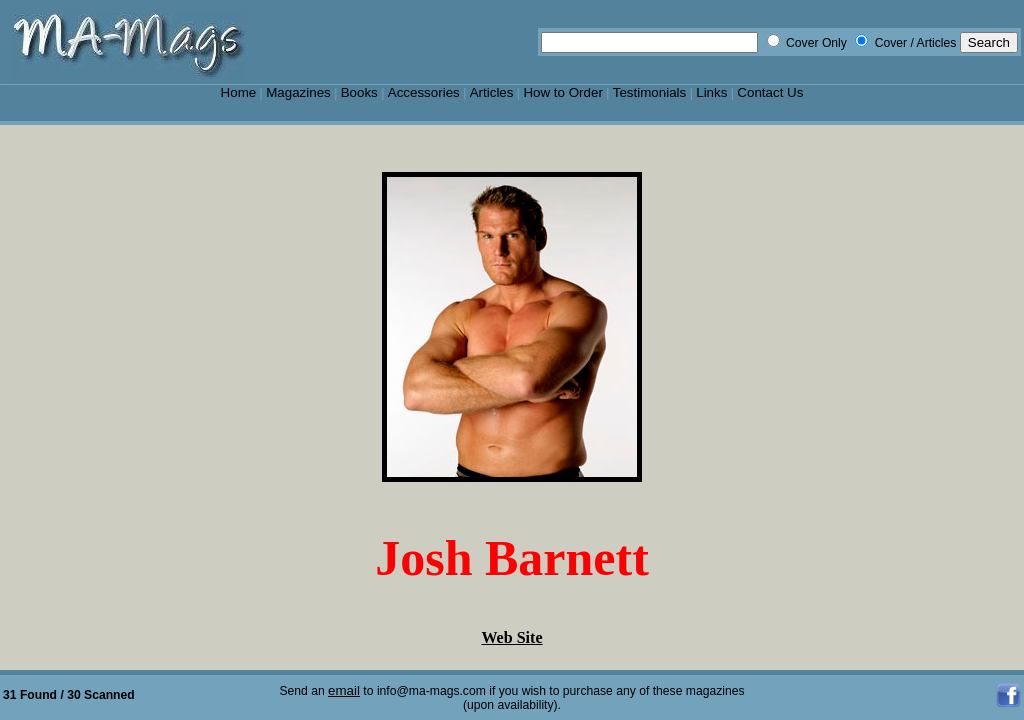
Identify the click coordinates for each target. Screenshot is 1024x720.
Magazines (298, 92)
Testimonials (650, 92)
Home (239, 92)
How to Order (562, 92)
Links (711, 92)
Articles (492, 92)
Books (359, 92)
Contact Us (770, 92)
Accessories (424, 92)
